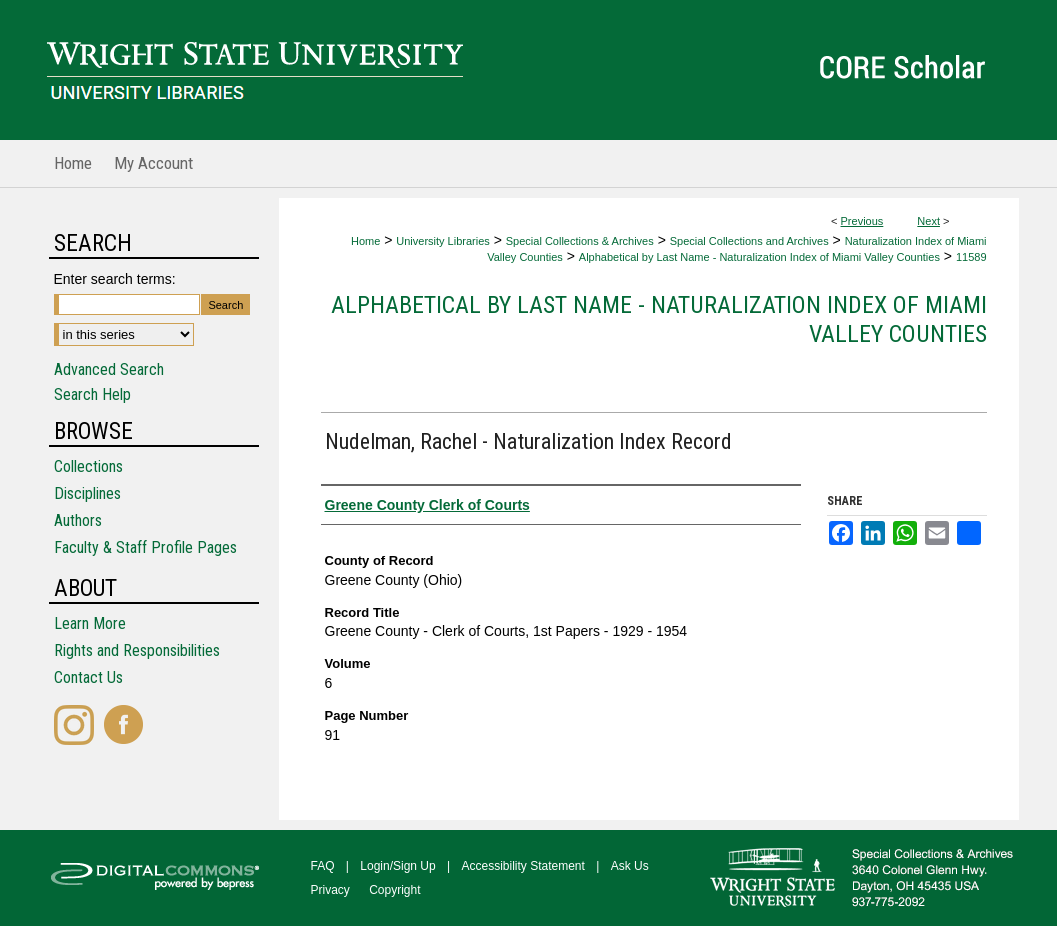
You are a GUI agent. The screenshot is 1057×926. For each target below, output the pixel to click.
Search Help (92, 394)
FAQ (323, 866)
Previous (862, 221)
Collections (88, 466)
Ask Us (630, 866)
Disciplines (87, 493)
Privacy (330, 890)
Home (365, 241)
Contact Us (88, 677)
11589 (971, 257)
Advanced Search (109, 369)
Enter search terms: (115, 279)
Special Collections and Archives (749, 241)
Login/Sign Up (397, 866)
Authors (78, 520)
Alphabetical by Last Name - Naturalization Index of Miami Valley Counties (759, 257)
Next (928, 221)
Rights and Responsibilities (137, 650)
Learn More (90, 623)
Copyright (394, 890)
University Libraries (443, 241)
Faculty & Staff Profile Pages (145, 547)
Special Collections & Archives (580, 241)
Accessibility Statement (523, 866)
